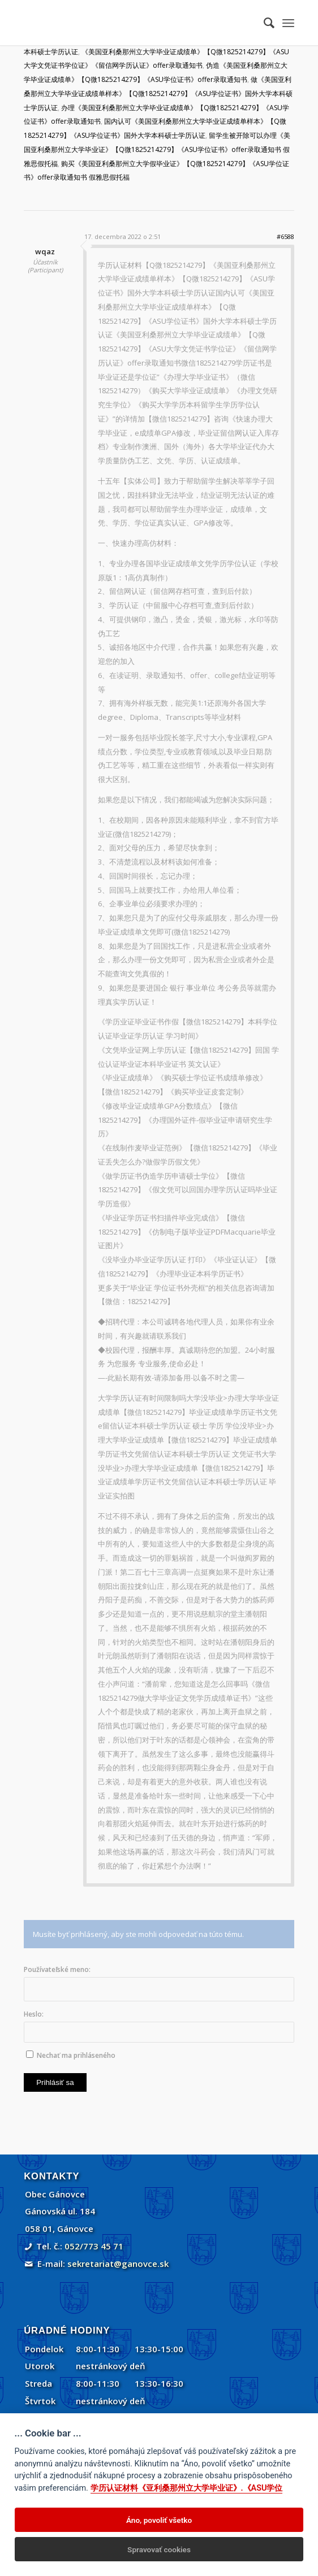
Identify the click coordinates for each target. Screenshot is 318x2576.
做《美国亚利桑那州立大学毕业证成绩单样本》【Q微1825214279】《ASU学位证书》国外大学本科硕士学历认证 (158, 93)
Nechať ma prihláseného (76, 2055)
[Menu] (288, 22)
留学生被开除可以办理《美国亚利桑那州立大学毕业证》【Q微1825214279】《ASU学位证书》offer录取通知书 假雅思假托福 (157, 149)
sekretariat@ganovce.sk (118, 2263)
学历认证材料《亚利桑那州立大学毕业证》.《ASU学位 (187, 2488)
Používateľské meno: (57, 1969)
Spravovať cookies (159, 2549)
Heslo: (34, 2014)
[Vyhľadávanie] (263, 22)
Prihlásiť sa (55, 2082)
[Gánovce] (132, 22)
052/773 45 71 (94, 2246)
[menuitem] (263, 22)
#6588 (285, 236)
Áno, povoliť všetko (159, 2520)
